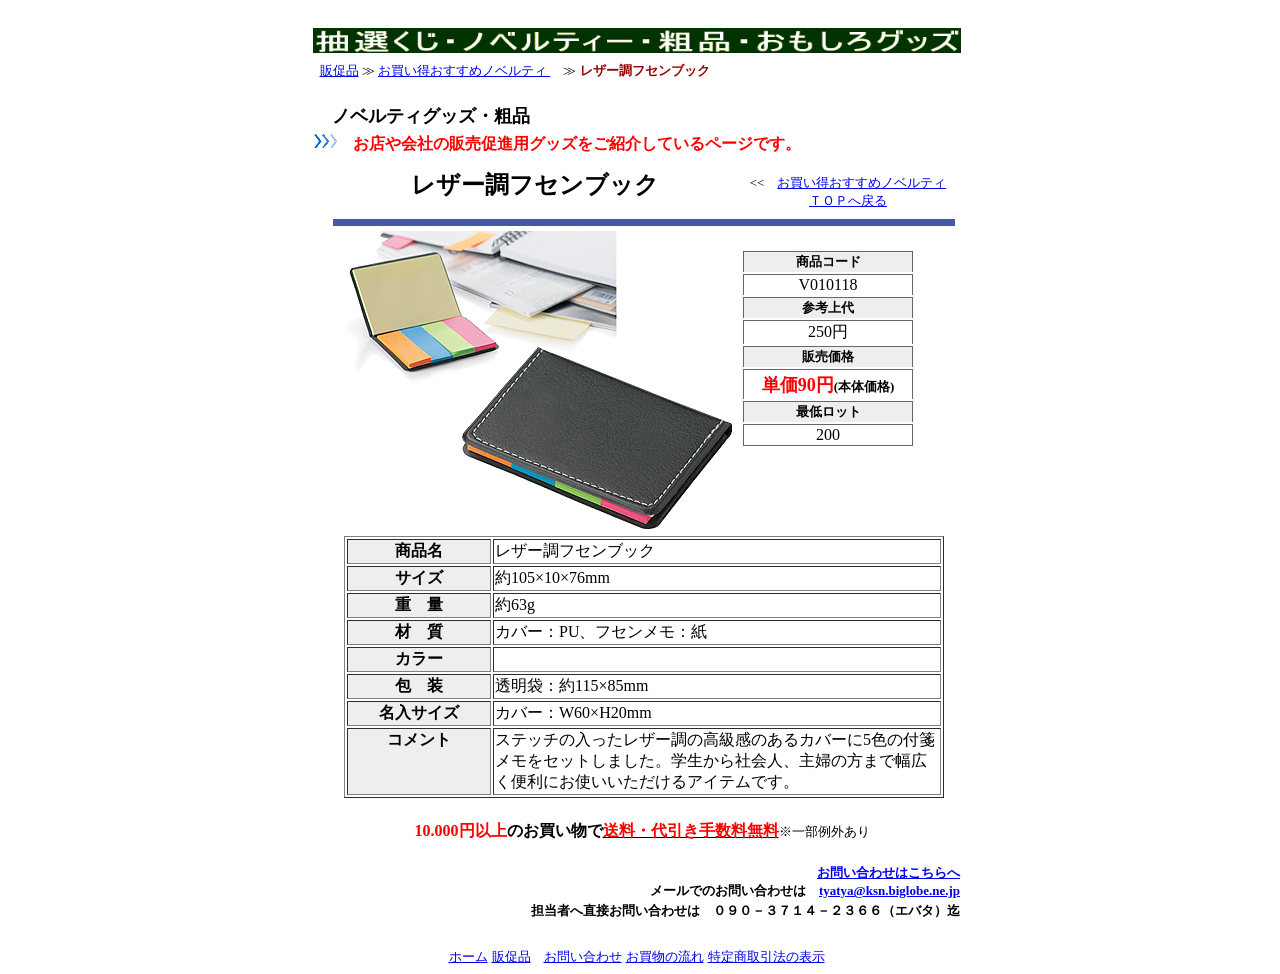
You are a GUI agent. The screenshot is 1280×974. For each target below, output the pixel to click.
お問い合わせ (583, 956)
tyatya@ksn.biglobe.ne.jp (889, 890)
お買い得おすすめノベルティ (464, 70)
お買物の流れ (665, 956)
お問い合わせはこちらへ (888, 872)
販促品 (339, 70)
